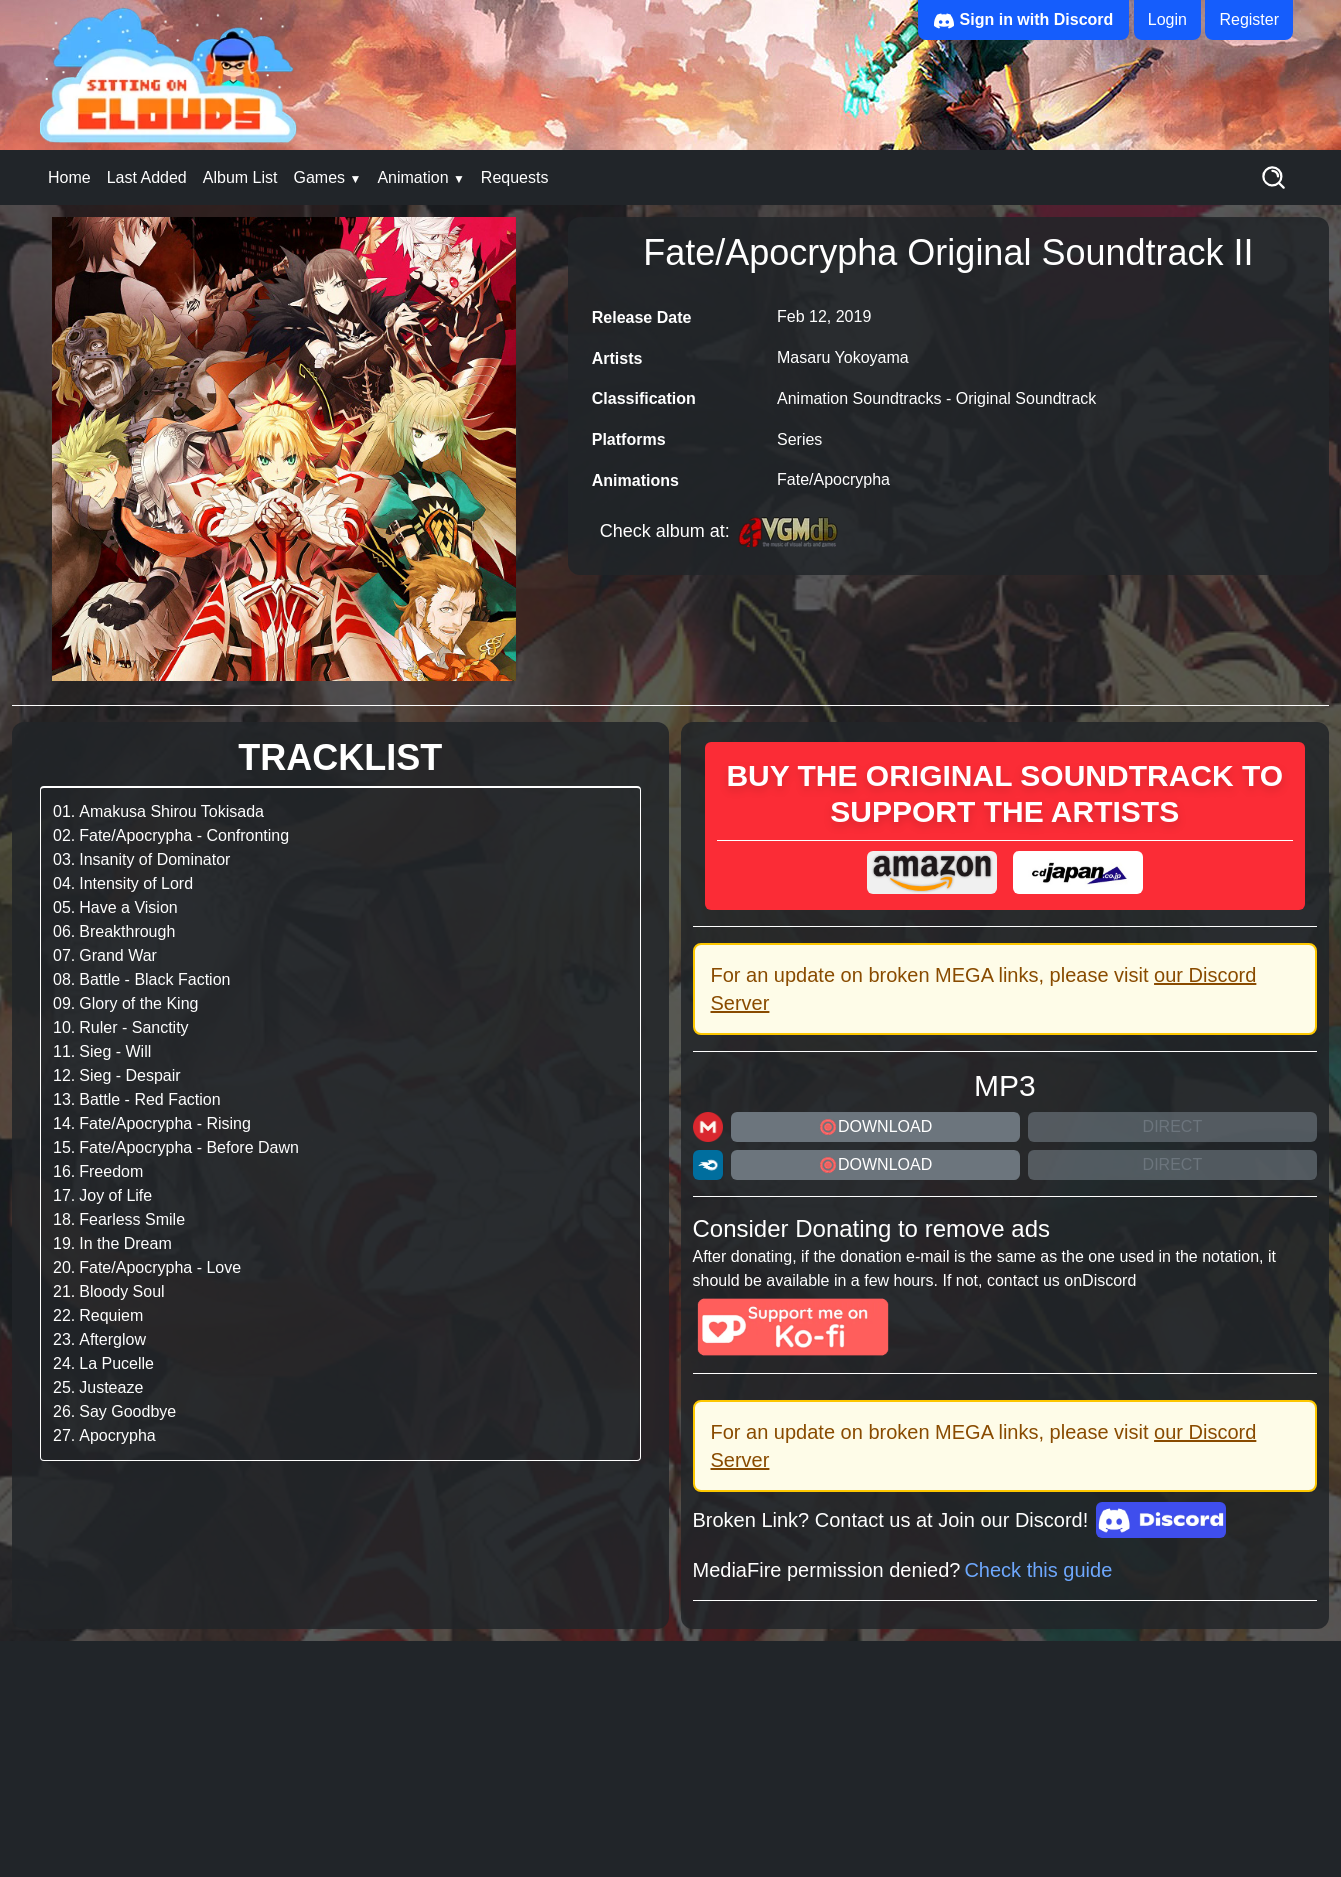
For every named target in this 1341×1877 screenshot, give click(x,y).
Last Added (147, 177)
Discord (1109, 1280)
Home (69, 177)
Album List (240, 177)
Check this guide (1038, 1570)
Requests (515, 177)
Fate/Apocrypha (833, 479)
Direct (1173, 1126)
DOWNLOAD (875, 1127)
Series (799, 439)
